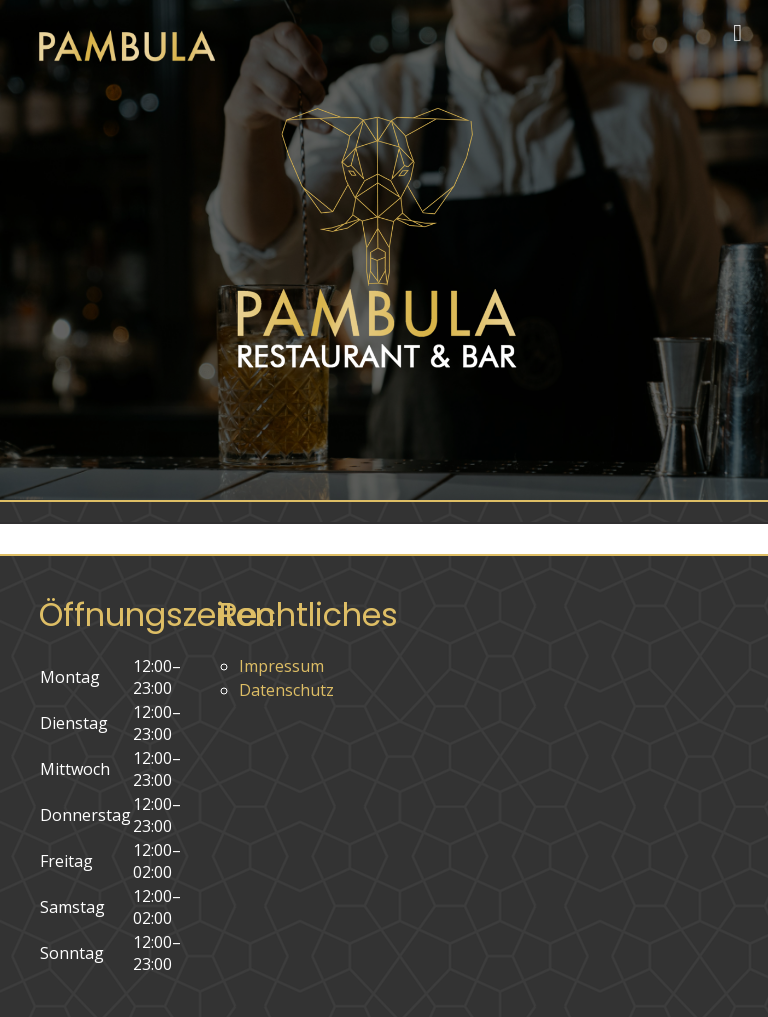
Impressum (281, 666)
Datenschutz (286, 690)
